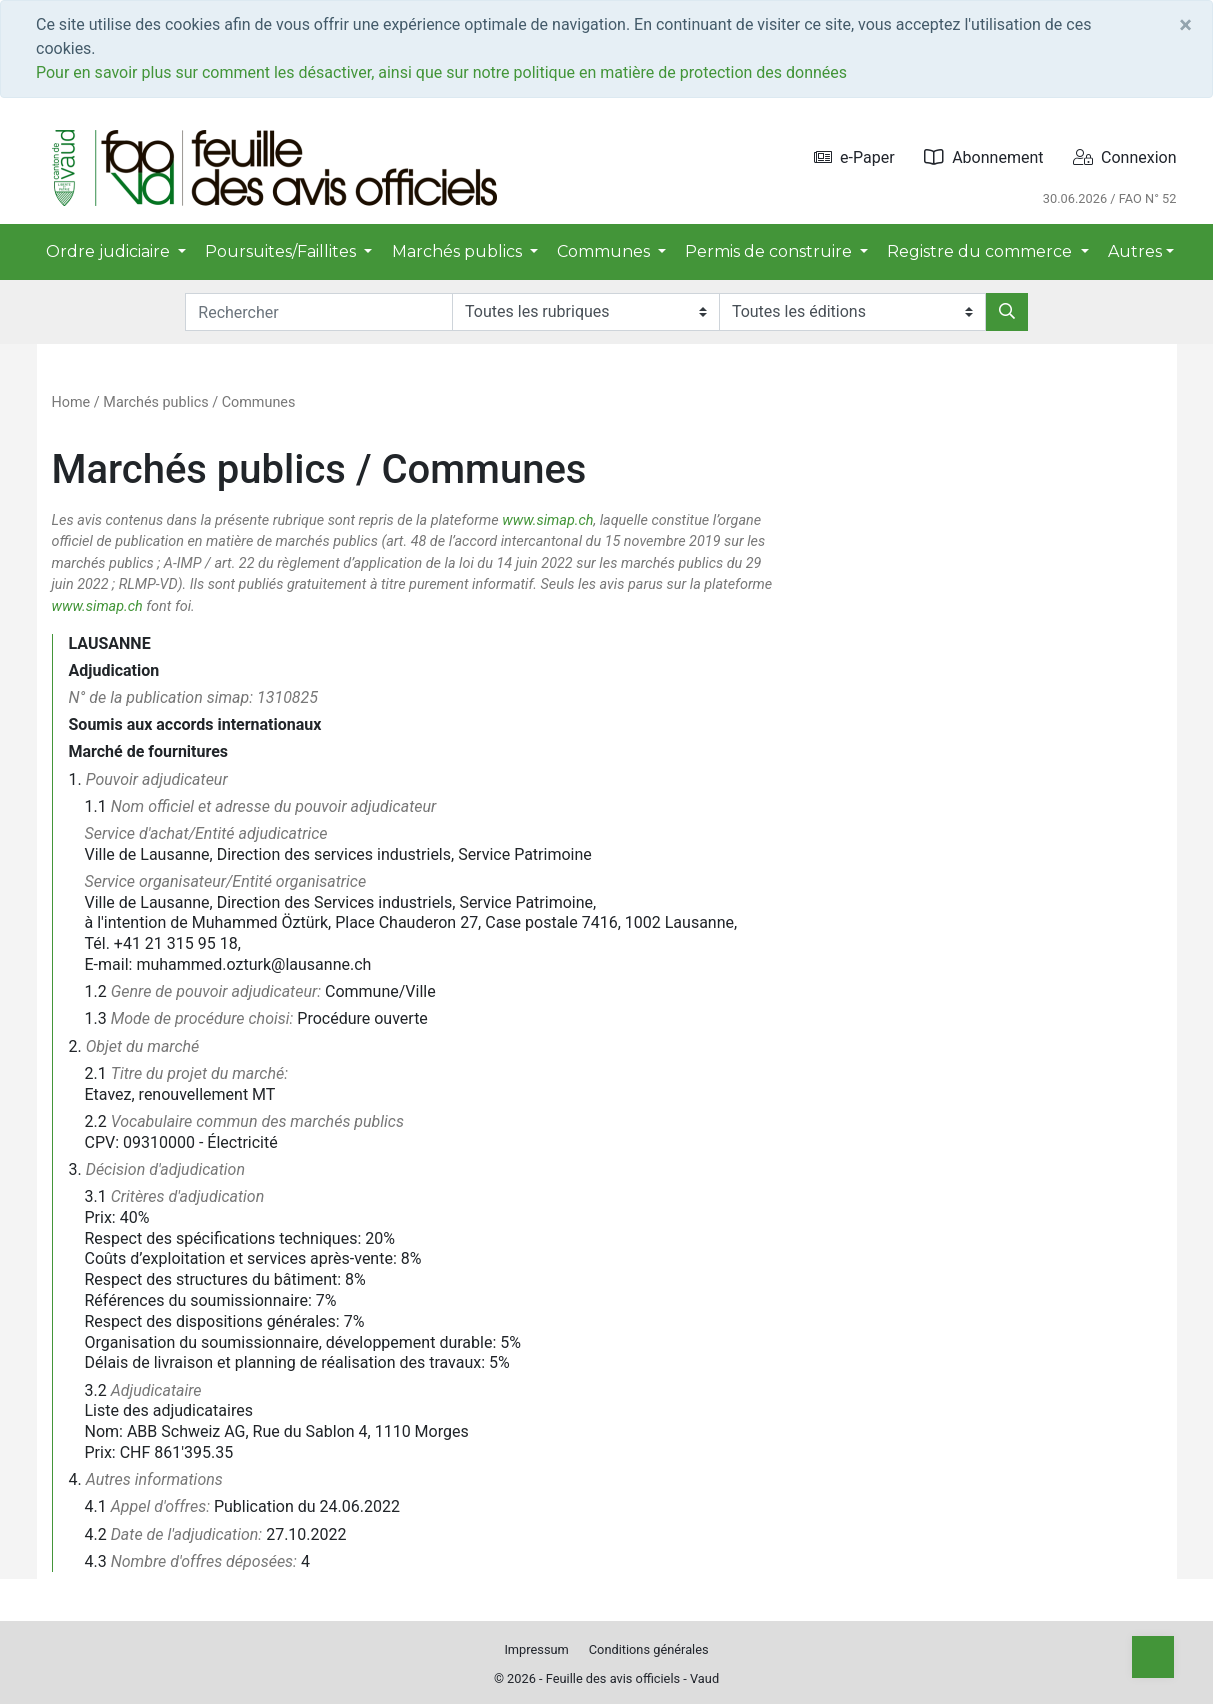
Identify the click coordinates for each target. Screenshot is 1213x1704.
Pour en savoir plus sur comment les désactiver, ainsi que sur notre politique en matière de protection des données (441, 72)
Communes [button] (605, 251)
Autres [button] (1135, 251)
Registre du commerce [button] (981, 251)
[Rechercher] (1007, 312)
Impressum (536, 1649)
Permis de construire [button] (770, 251)
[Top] (1153, 1657)
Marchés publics (155, 402)
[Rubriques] (585, 312)
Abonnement (983, 157)
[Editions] (852, 312)
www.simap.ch (547, 520)
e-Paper (854, 157)
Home (71, 402)
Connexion (1124, 157)
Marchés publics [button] (459, 251)
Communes (259, 402)
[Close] (1185, 25)
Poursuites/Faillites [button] (282, 251)
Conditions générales (649, 1649)
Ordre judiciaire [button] (110, 251)
